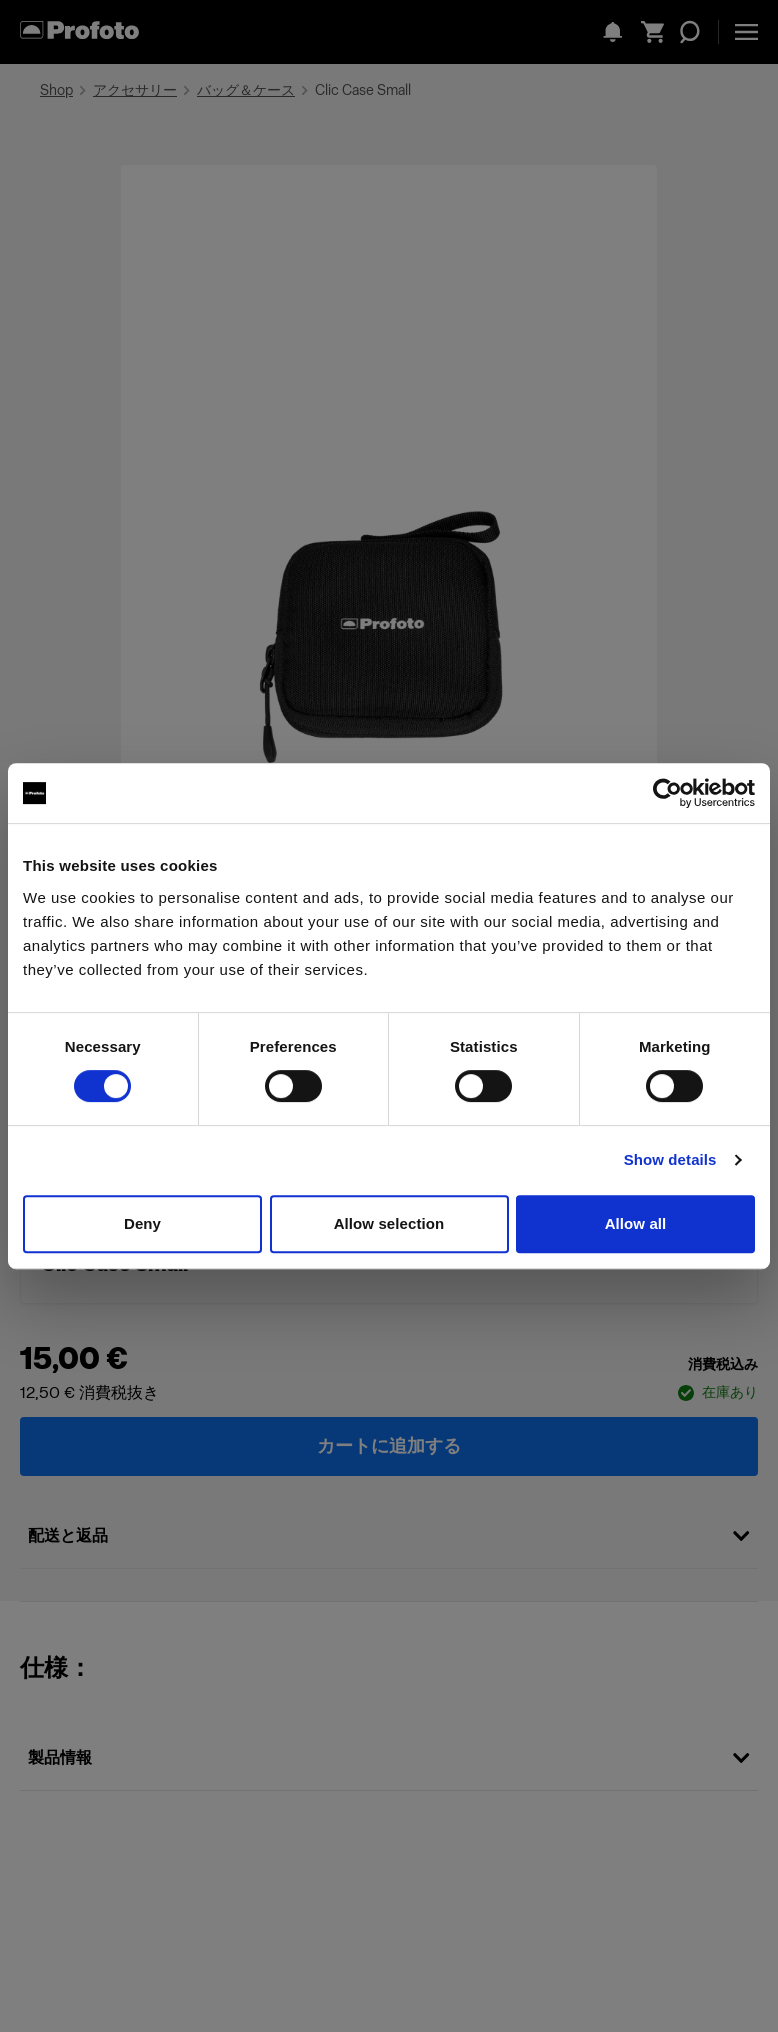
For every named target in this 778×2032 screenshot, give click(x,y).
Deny (142, 1223)
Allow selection (389, 1223)
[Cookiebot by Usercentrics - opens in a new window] (667, 793)
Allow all (636, 1223)
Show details (670, 1159)
